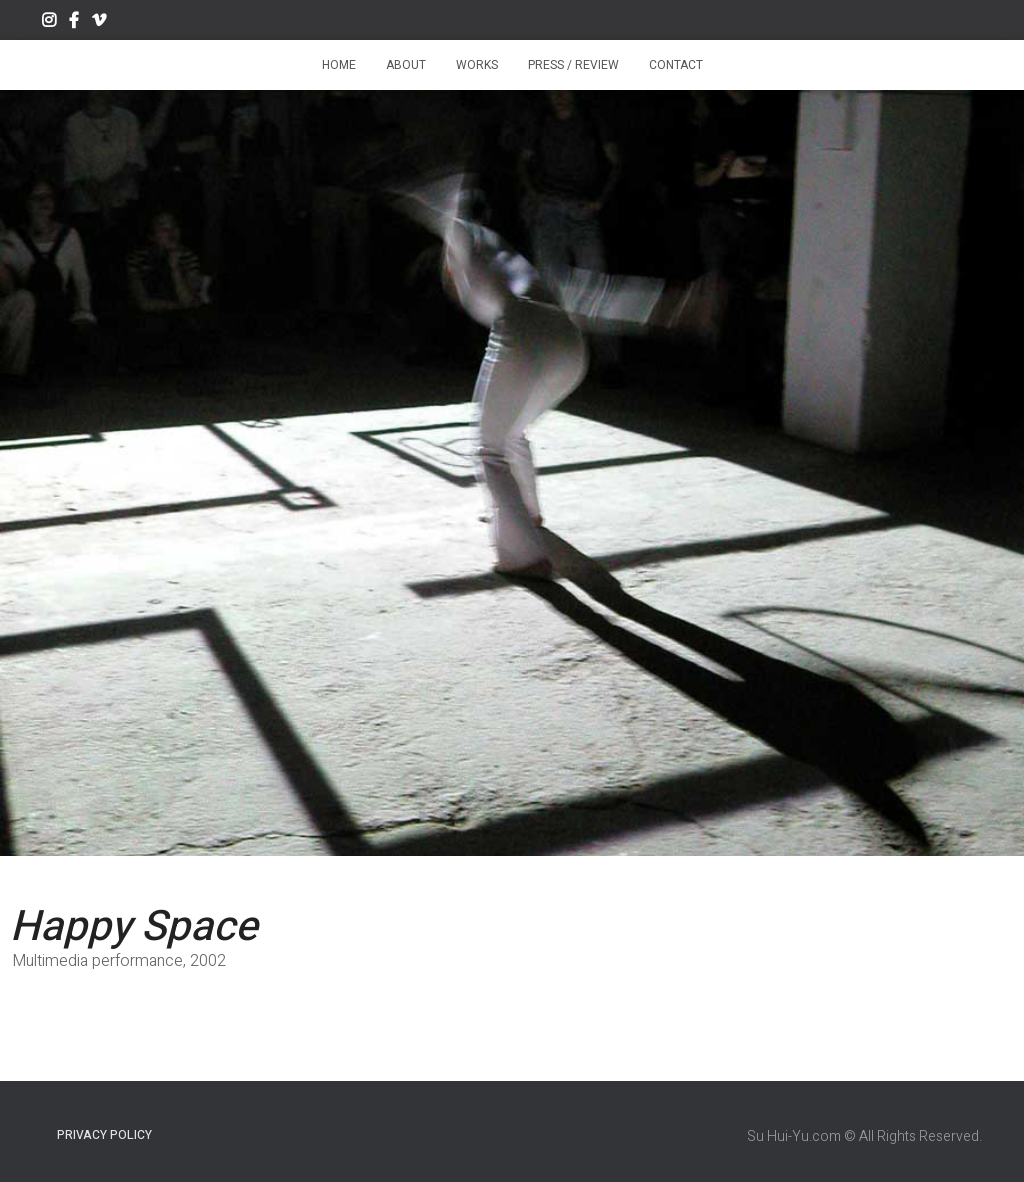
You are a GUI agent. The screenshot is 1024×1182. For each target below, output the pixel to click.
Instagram (49, 23)
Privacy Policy (104, 1135)
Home (339, 65)
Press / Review (573, 65)
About (406, 65)
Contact (676, 65)
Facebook (74, 23)
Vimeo (99, 23)
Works (477, 65)
